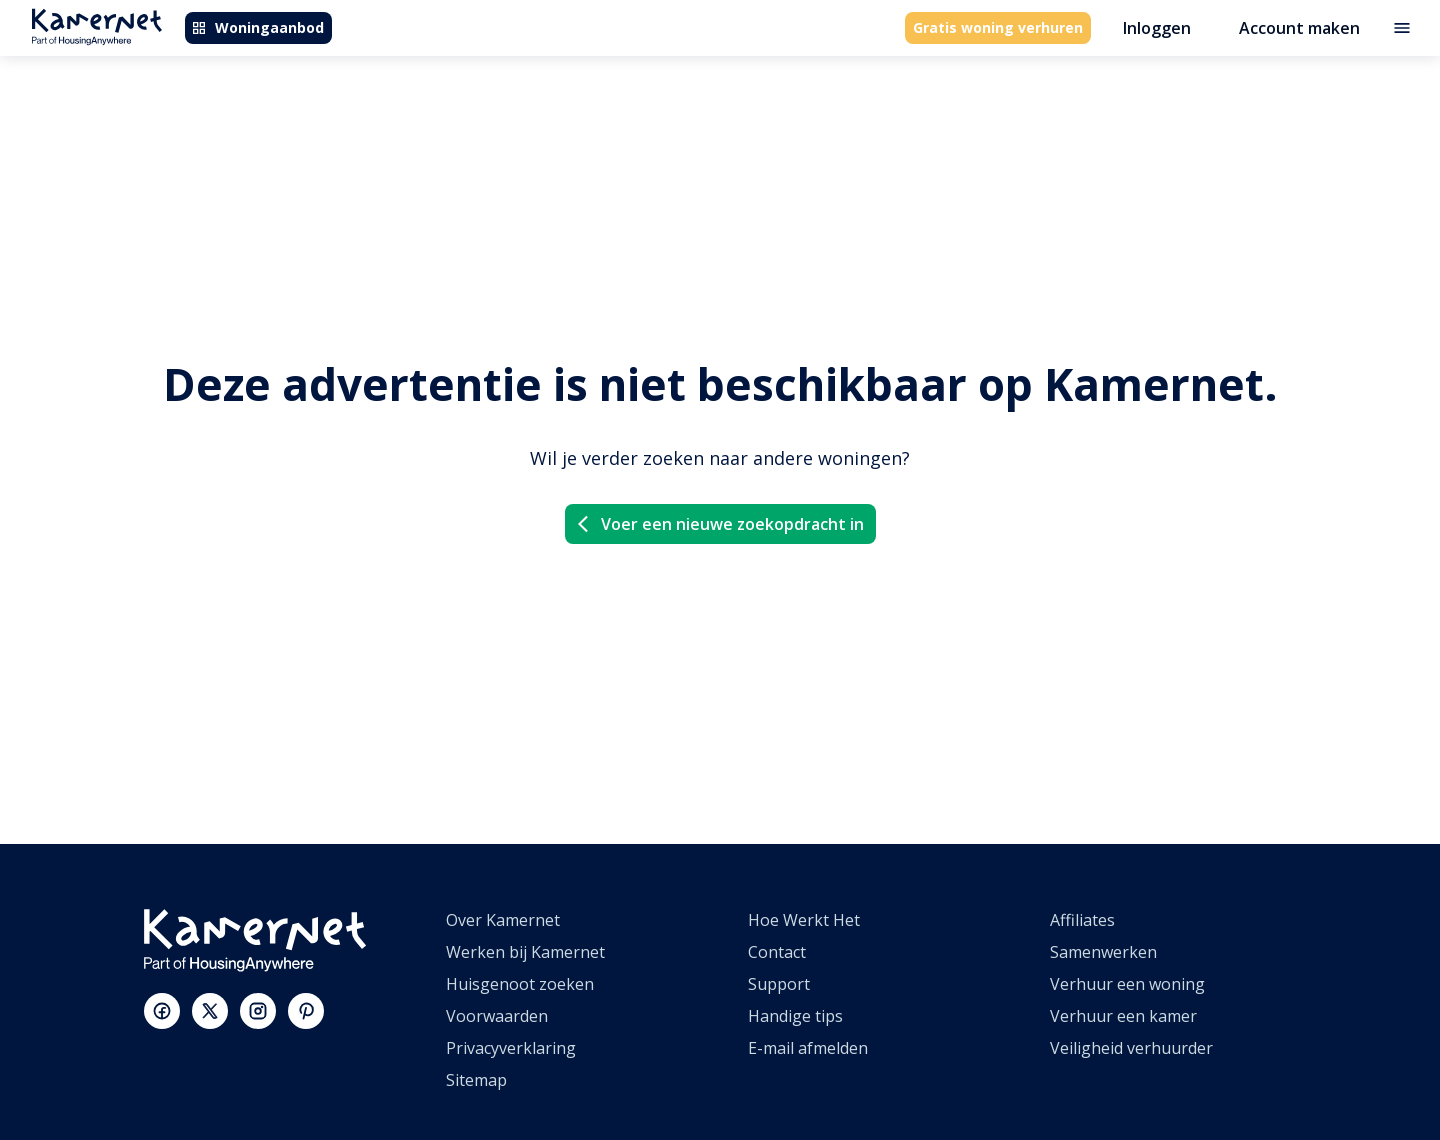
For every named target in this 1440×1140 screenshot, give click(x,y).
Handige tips (795, 1016)
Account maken (1299, 28)
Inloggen (1157, 28)
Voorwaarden (497, 1016)
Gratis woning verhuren (998, 27)
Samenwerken (1103, 952)
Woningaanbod (257, 27)
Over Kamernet (503, 920)
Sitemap (476, 1080)
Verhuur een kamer (1123, 1016)
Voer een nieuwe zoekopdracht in (718, 524)
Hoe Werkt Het (804, 920)
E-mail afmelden (808, 1048)
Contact (777, 952)
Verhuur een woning (1127, 984)
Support (779, 984)
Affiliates (1082, 920)
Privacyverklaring (511, 1048)
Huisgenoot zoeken (520, 984)
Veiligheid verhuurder (1131, 1048)
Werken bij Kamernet (525, 952)
